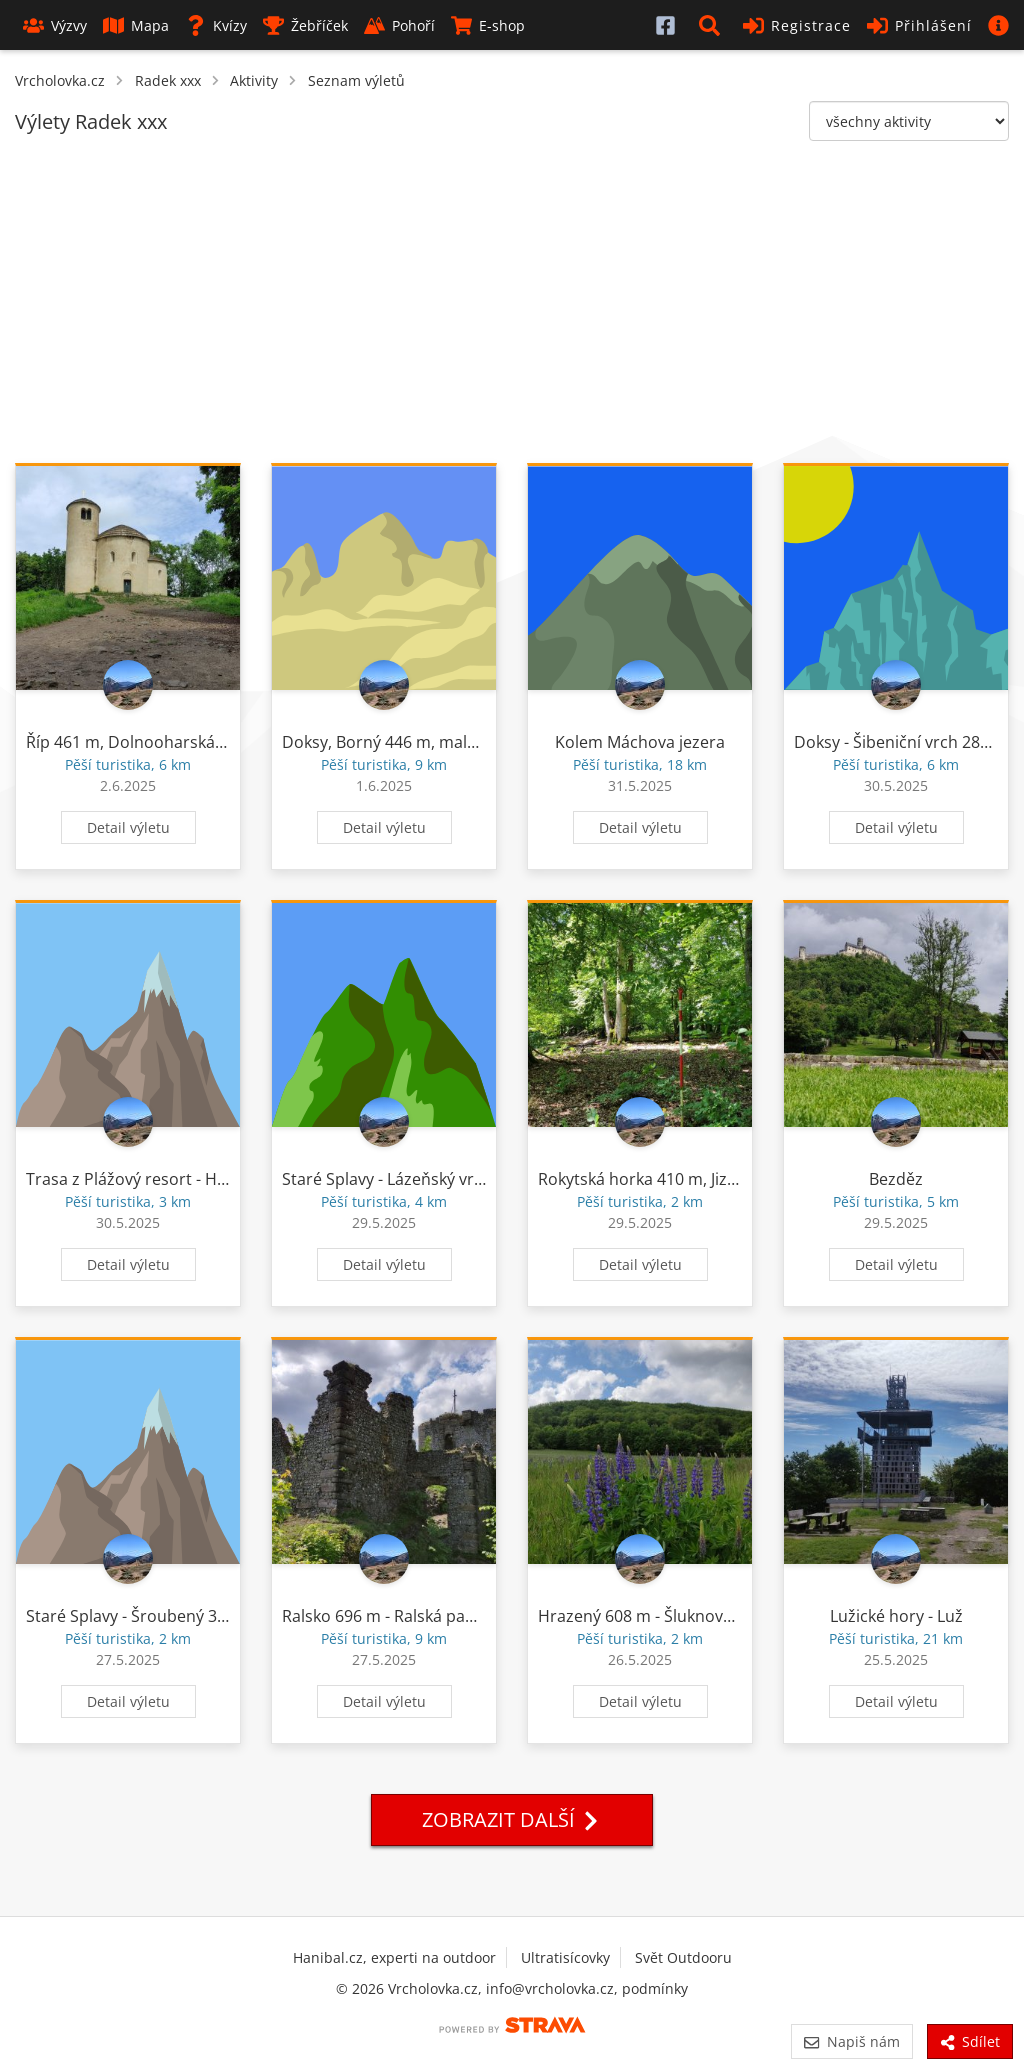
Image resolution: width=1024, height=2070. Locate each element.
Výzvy (55, 25)
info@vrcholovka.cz (550, 1988)
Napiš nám (851, 2041)
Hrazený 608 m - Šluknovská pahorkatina (691, 1616)
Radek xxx (168, 80)
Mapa (136, 25)
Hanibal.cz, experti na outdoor (394, 1957)
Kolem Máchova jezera (640, 742)
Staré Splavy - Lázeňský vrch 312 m (412, 1179)
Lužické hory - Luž (896, 1616)
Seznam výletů (356, 80)
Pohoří (399, 25)
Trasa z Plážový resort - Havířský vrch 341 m (191, 1179)
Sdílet (970, 2041)
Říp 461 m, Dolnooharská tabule (146, 742)
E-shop (488, 25)
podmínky (655, 1988)
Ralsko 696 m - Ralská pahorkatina (410, 1616)
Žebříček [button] (305, 25)
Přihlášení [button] (919, 25)
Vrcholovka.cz (60, 80)
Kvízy (216, 25)
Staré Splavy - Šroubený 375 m (140, 1616)
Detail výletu (128, 827)
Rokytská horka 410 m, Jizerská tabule (679, 1179)
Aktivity (254, 80)
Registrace (797, 25)
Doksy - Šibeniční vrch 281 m (901, 742)
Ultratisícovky (565, 1957)
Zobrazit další (512, 1819)
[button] (713, 25)
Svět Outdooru (683, 1957)
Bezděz (896, 1179)
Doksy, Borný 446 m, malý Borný (403, 742)
